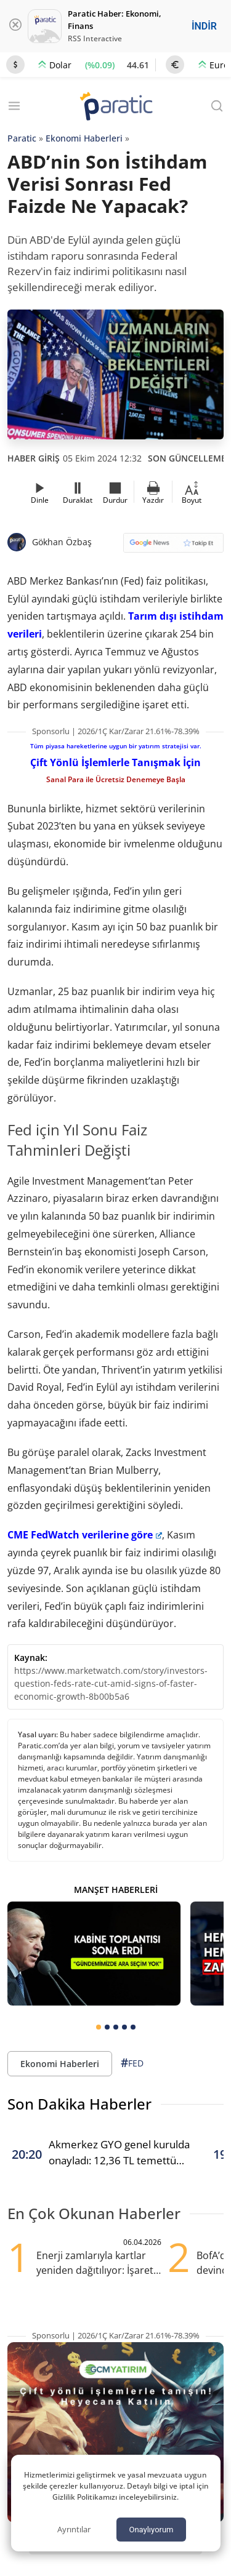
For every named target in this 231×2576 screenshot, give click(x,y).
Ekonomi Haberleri (84, 138)
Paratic (21, 138)
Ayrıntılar (74, 2529)
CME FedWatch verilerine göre (84, 1535)
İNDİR (204, 26)
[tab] (98, 2027)
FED (132, 2063)
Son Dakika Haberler (79, 2104)
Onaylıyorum (151, 2529)
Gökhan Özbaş (62, 542)
